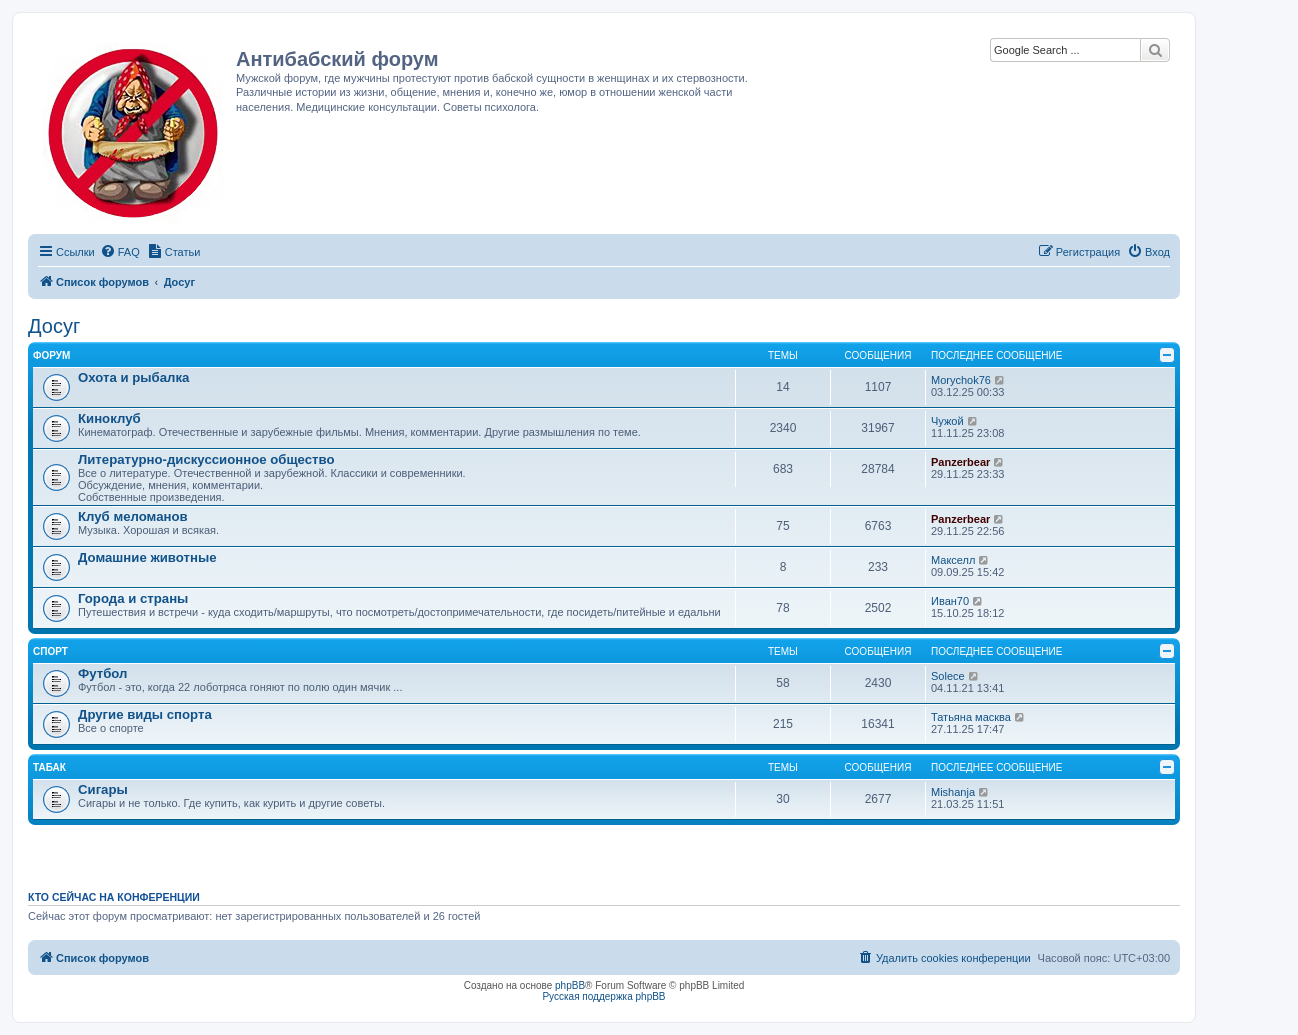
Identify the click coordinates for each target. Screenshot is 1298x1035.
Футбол (102, 673)
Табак (49, 767)
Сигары (103, 789)
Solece (948, 676)
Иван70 (950, 601)
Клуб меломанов (133, 516)
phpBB (570, 985)
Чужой (947, 421)
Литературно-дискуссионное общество (206, 459)
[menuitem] (120, 252)
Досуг (54, 326)
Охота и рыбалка (133, 377)
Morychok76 (961, 380)
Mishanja (953, 792)
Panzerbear (960, 462)
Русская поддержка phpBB (603, 996)
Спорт (50, 651)
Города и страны (133, 598)
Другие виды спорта (145, 714)
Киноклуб (109, 418)
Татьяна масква (971, 717)
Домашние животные (147, 557)
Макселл (953, 560)
